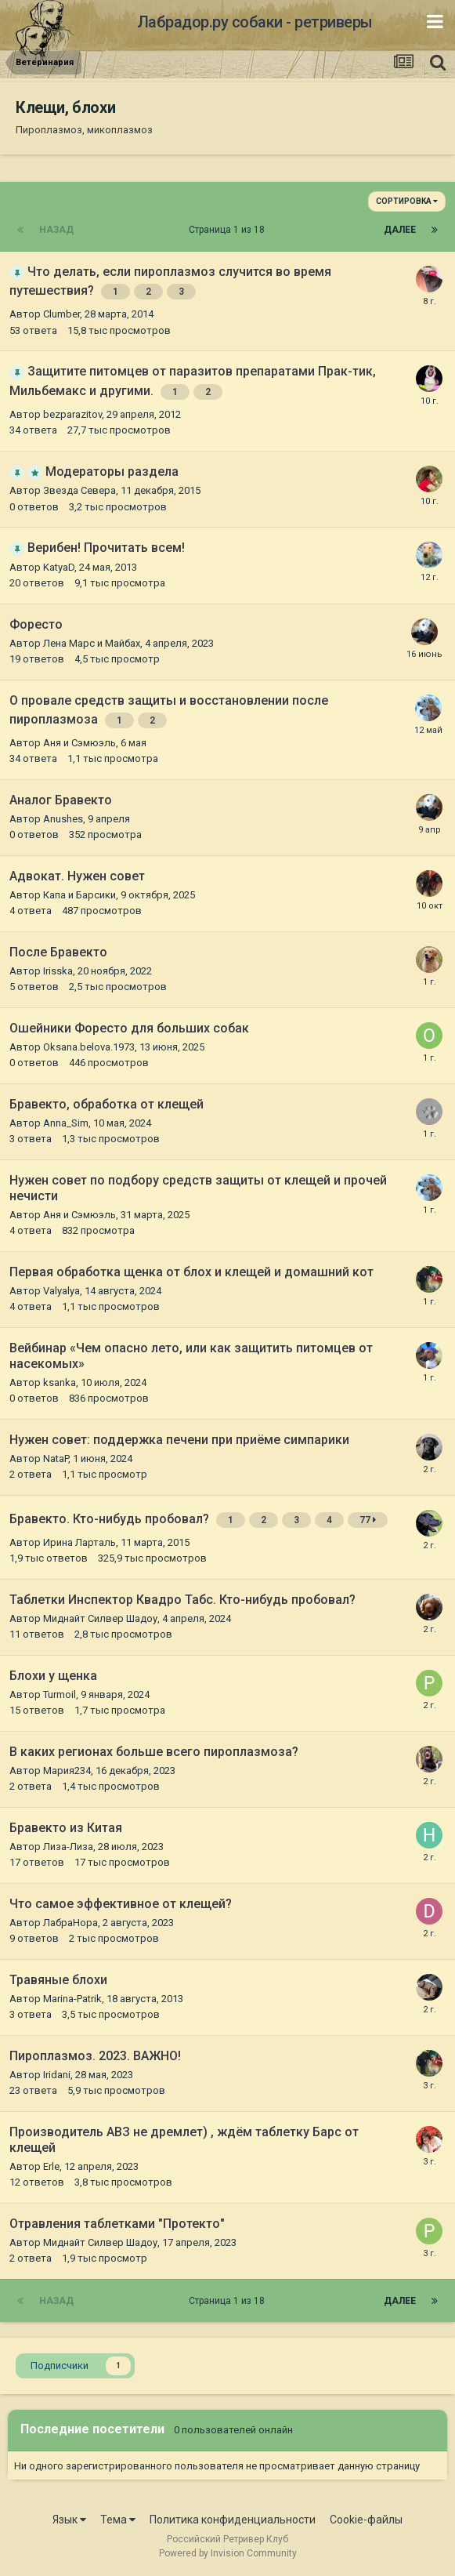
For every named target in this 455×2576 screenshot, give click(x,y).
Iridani (56, 2075)
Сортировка (407, 201)
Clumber (61, 314)
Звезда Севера (79, 490)
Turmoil (59, 1694)
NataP (55, 1458)
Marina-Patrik (72, 1999)
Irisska (58, 971)
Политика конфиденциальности (233, 2519)
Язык (69, 2519)
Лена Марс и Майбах (91, 643)
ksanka (59, 1382)
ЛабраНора (70, 1922)
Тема (117, 2519)
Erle (51, 2166)
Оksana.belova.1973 (89, 1047)
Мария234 (67, 1770)
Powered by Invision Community (228, 2553)
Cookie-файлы (366, 2519)
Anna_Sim (65, 1123)
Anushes (63, 819)
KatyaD (58, 567)
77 (367, 1520)
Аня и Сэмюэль (79, 743)
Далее (400, 229)
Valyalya (61, 1291)
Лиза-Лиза (68, 1846)
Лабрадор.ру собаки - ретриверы (255, 22)
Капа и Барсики (79, 895)
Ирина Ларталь (79, 1542)
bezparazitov (72, 414)
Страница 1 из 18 (229, 229)
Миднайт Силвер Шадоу (100, 1618)
